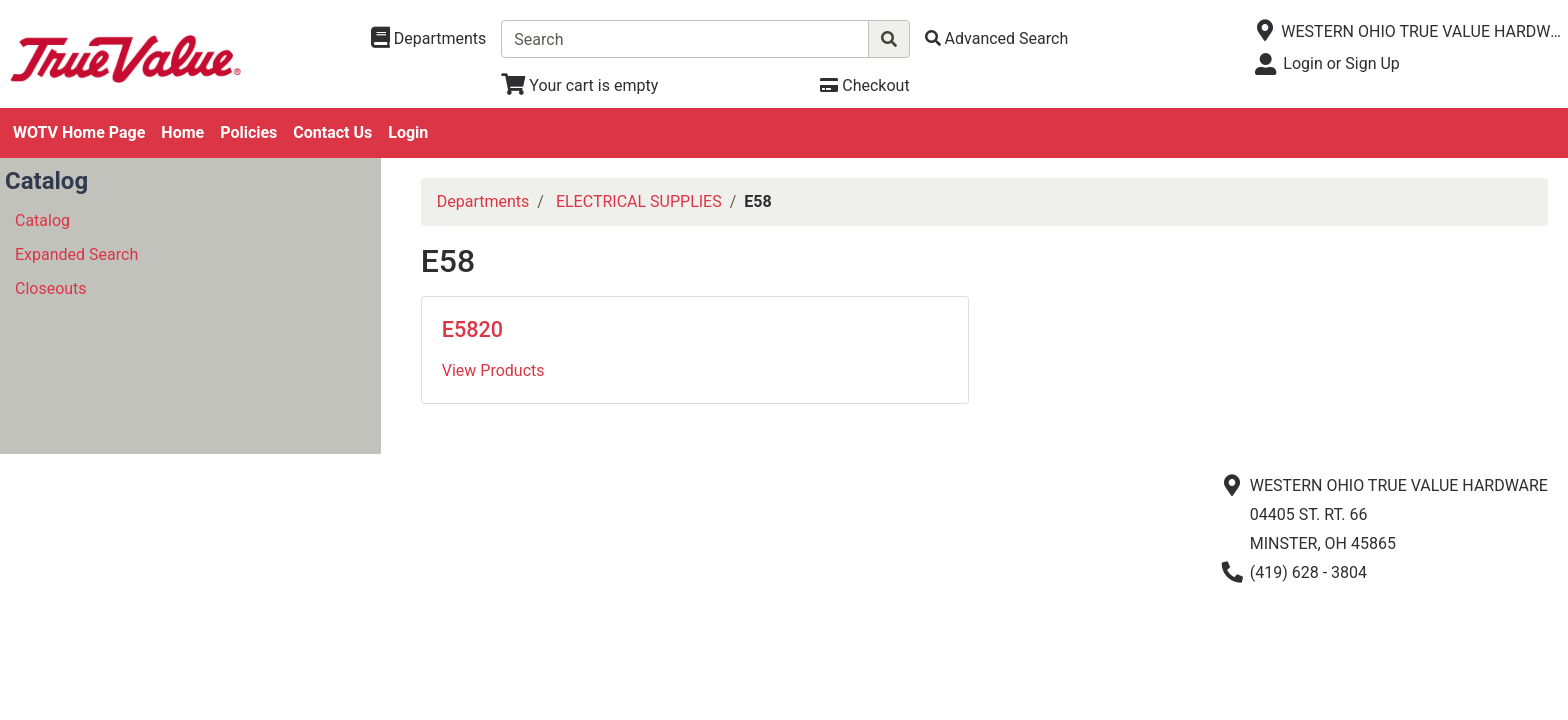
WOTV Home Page (79, 132)
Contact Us (332, 132)
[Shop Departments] (429, 39)
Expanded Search (76, 254)
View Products (493, 370)
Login (408, 132)
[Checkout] (864, 85)
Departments (483, 201)
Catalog (42, 220)
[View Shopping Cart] (579, 85)
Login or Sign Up (1341, 63)
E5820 (472, 329)
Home (182, 132)
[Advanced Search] (997, 38)
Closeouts (51, 288)
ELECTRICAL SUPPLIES (639, 201)
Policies (248, 132)
